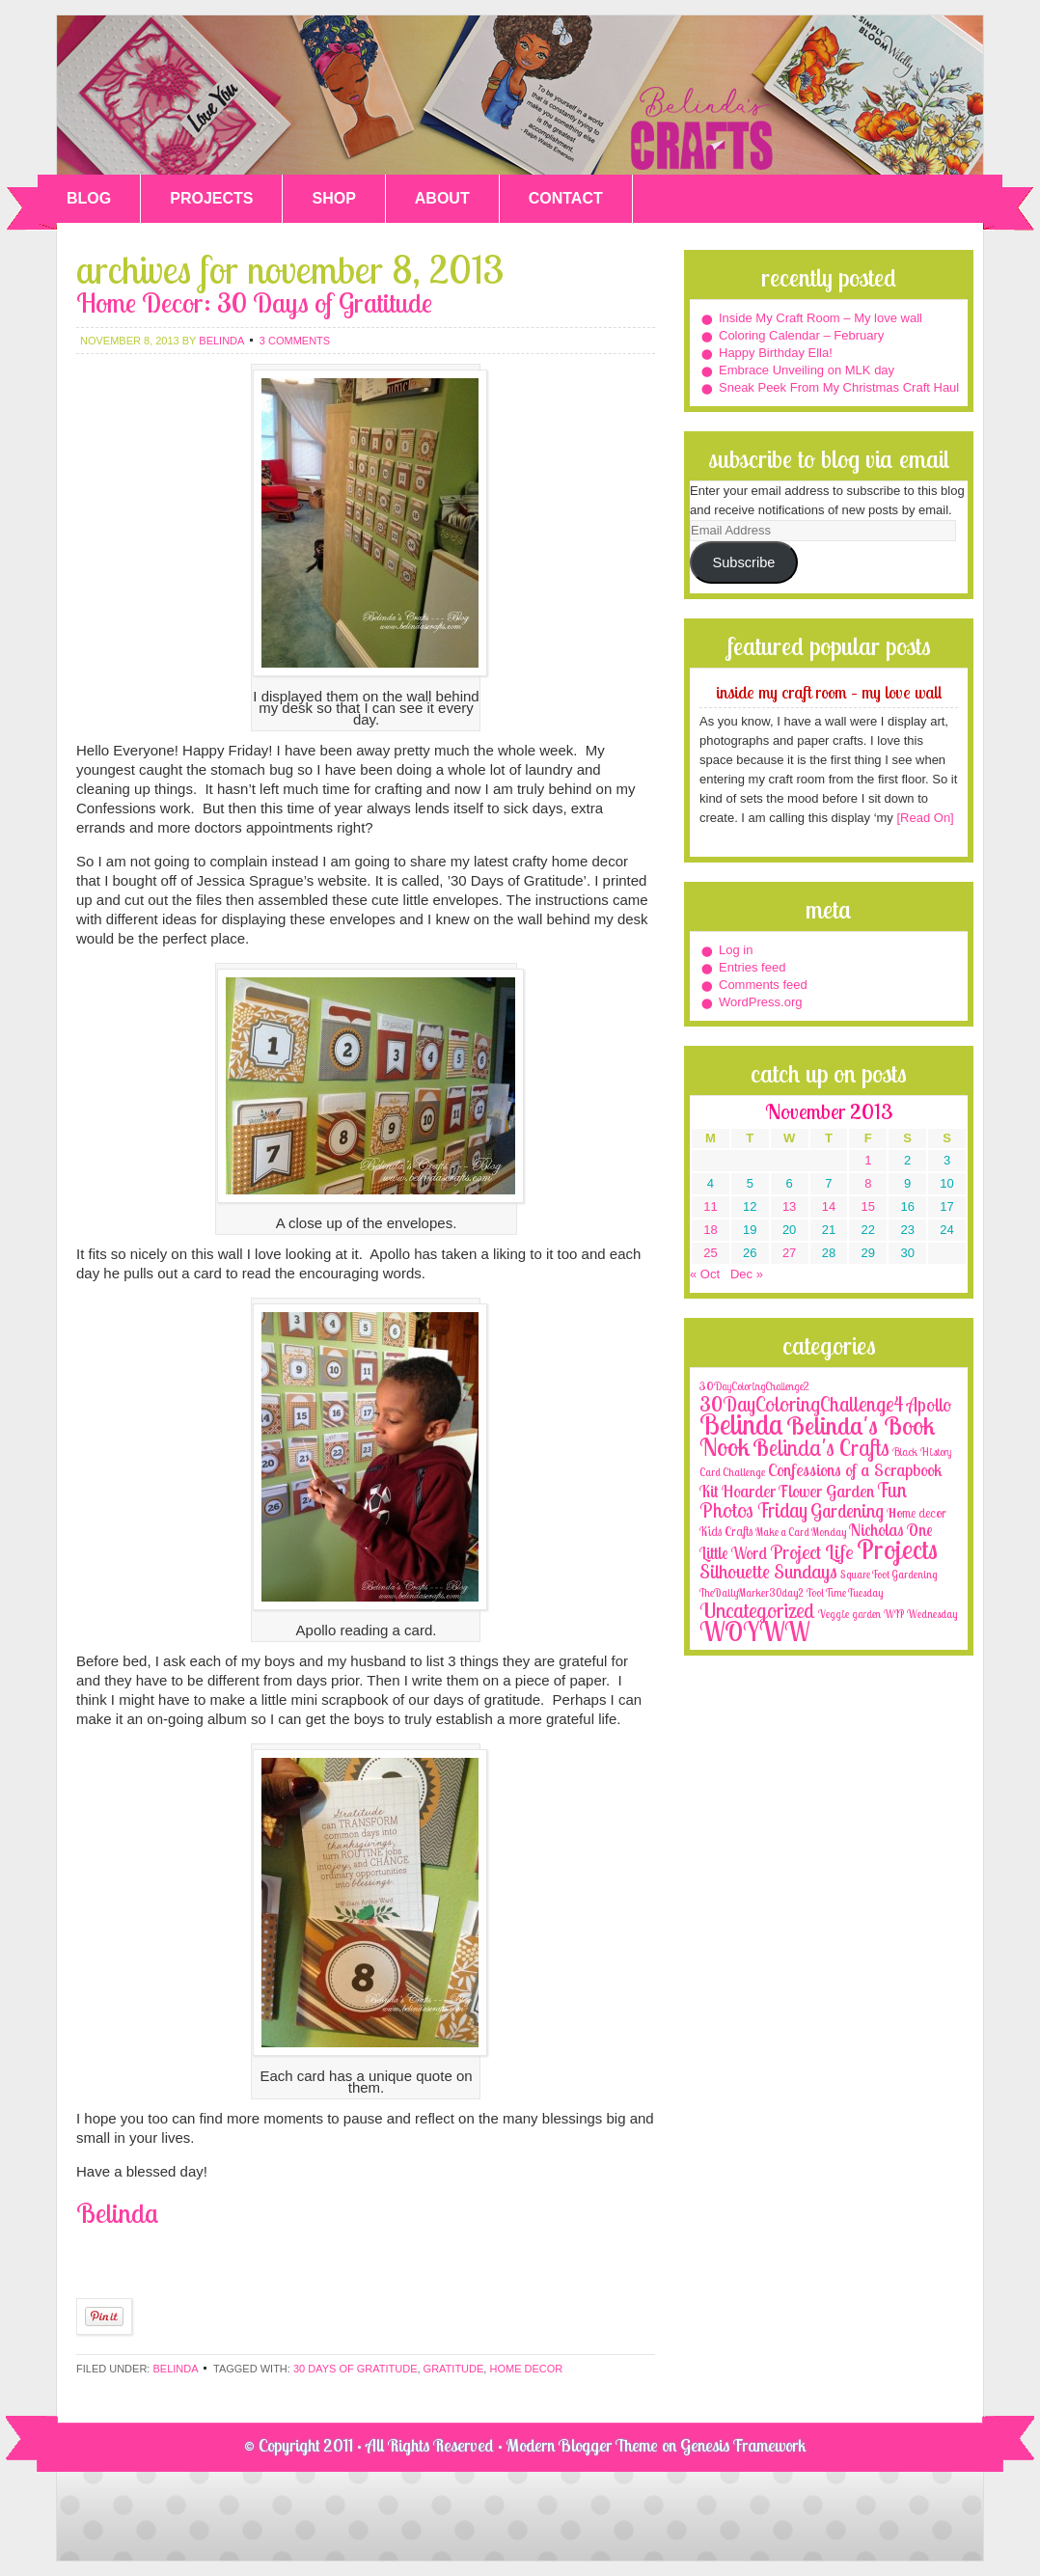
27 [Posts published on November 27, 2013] (789, 1253)
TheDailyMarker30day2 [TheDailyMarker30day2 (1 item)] (751, 1593)
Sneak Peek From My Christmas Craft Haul (839, 387)
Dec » (746, 1274)
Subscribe (743, 562)
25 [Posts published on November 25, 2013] (710, 1253)
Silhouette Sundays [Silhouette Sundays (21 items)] (768, 1571)
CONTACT (566, 198)
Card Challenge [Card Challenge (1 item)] (732, 1472)
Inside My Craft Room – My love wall (820, 318)
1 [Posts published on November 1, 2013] (867, 1160)
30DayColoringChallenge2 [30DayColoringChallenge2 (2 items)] (754, 1386)
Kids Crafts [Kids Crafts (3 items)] (726, 1531)
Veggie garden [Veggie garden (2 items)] (849, 1613)
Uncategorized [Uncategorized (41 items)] (757, 1610)
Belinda (174, 2368)
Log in (736, 950)
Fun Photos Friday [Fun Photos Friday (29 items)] (803, 1499)
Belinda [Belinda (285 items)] (741, 1424)
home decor (525, 2368)
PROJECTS (211, 198)
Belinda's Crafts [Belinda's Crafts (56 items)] (821, 1448)
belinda (221, 340)
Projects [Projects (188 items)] (897, 1549)
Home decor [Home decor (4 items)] (916, 1512)
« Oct (705, 1274)
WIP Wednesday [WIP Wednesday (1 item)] (920, 1614)
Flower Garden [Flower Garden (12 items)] (826, 1490)
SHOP (333, 198)
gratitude (454, 2368)
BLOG (89, 198)
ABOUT (442, 198)
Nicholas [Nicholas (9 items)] (876, 1530)
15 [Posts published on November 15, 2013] (868, 1206)
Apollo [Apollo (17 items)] (929, 1404)
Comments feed (763, 984)
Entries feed (752, 967)
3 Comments (295, 340)
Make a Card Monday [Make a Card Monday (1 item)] (800, 1532)
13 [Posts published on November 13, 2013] (789, 1206)
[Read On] (923, 817)
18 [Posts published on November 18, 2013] (710, 1229)
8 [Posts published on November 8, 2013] (867, 1183)
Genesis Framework (743, 2445)
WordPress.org (760, 1002)
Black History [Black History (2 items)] (921, 1451)
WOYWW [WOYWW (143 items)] (754, 1631)
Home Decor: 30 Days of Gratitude (254, 302)
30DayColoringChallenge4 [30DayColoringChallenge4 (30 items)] (801, 1403)
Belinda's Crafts (520, 95)
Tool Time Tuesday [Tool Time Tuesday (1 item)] (845, 1593)
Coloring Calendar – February (801, 335)
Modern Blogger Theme (582, 2445)
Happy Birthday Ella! (776, 352)
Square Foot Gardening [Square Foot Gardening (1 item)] (888, 1574)
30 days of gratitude (355, 2368)
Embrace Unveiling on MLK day (806, 370)
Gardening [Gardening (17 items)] (847, 1510)
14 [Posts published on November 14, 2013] (828, 1206)
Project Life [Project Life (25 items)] (812, 1552)
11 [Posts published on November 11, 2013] (710, 1206)
